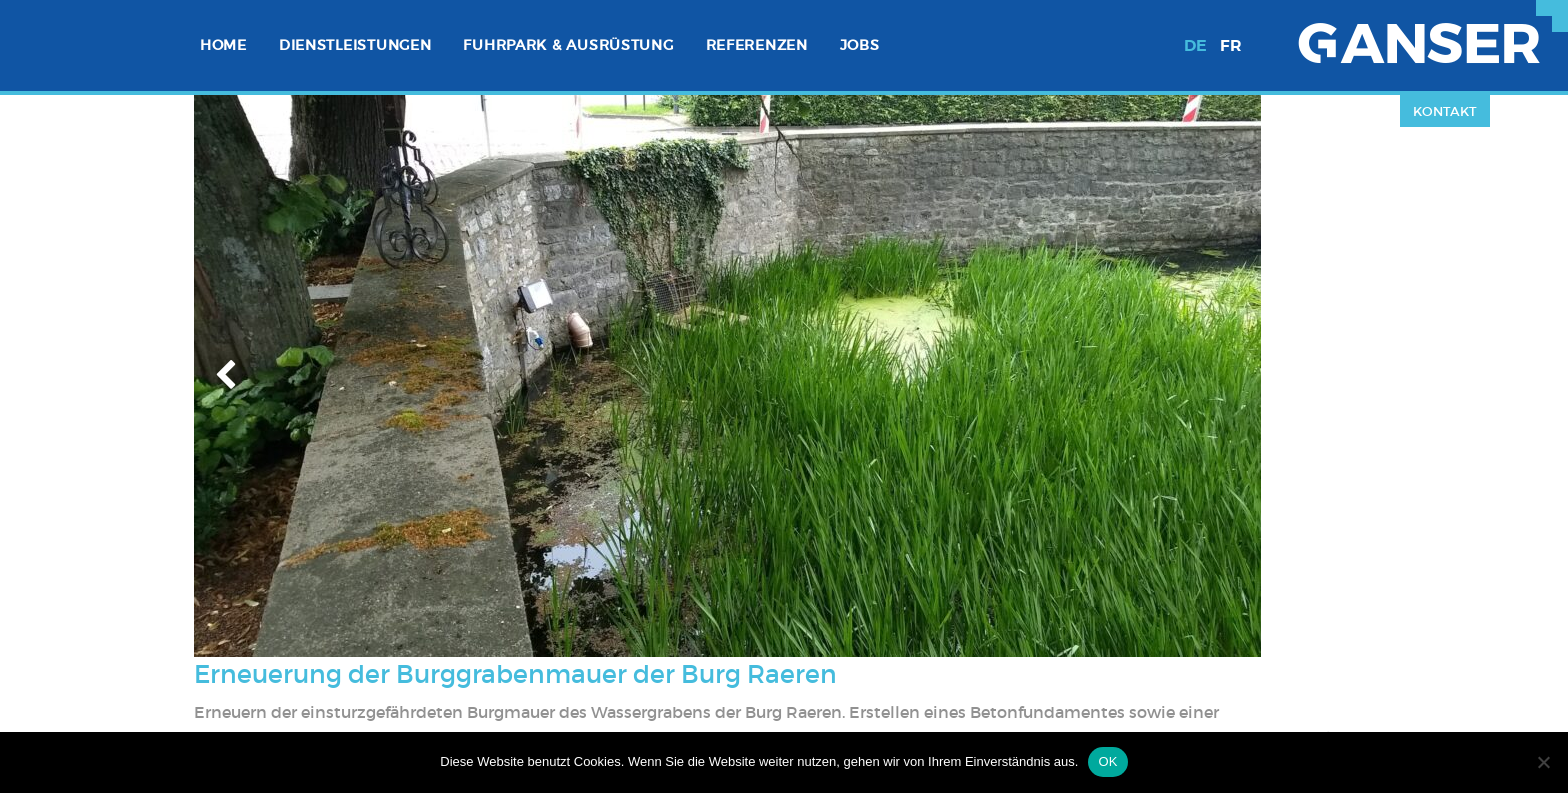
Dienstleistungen (355, 45)
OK (1107, 761)
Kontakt (1445, 111)
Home (223, 45)
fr (1231, 45)
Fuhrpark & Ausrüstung (568, 45)
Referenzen (757, 45)
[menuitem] (223, 45)
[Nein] (1543, 762)
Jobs (860, 45)
